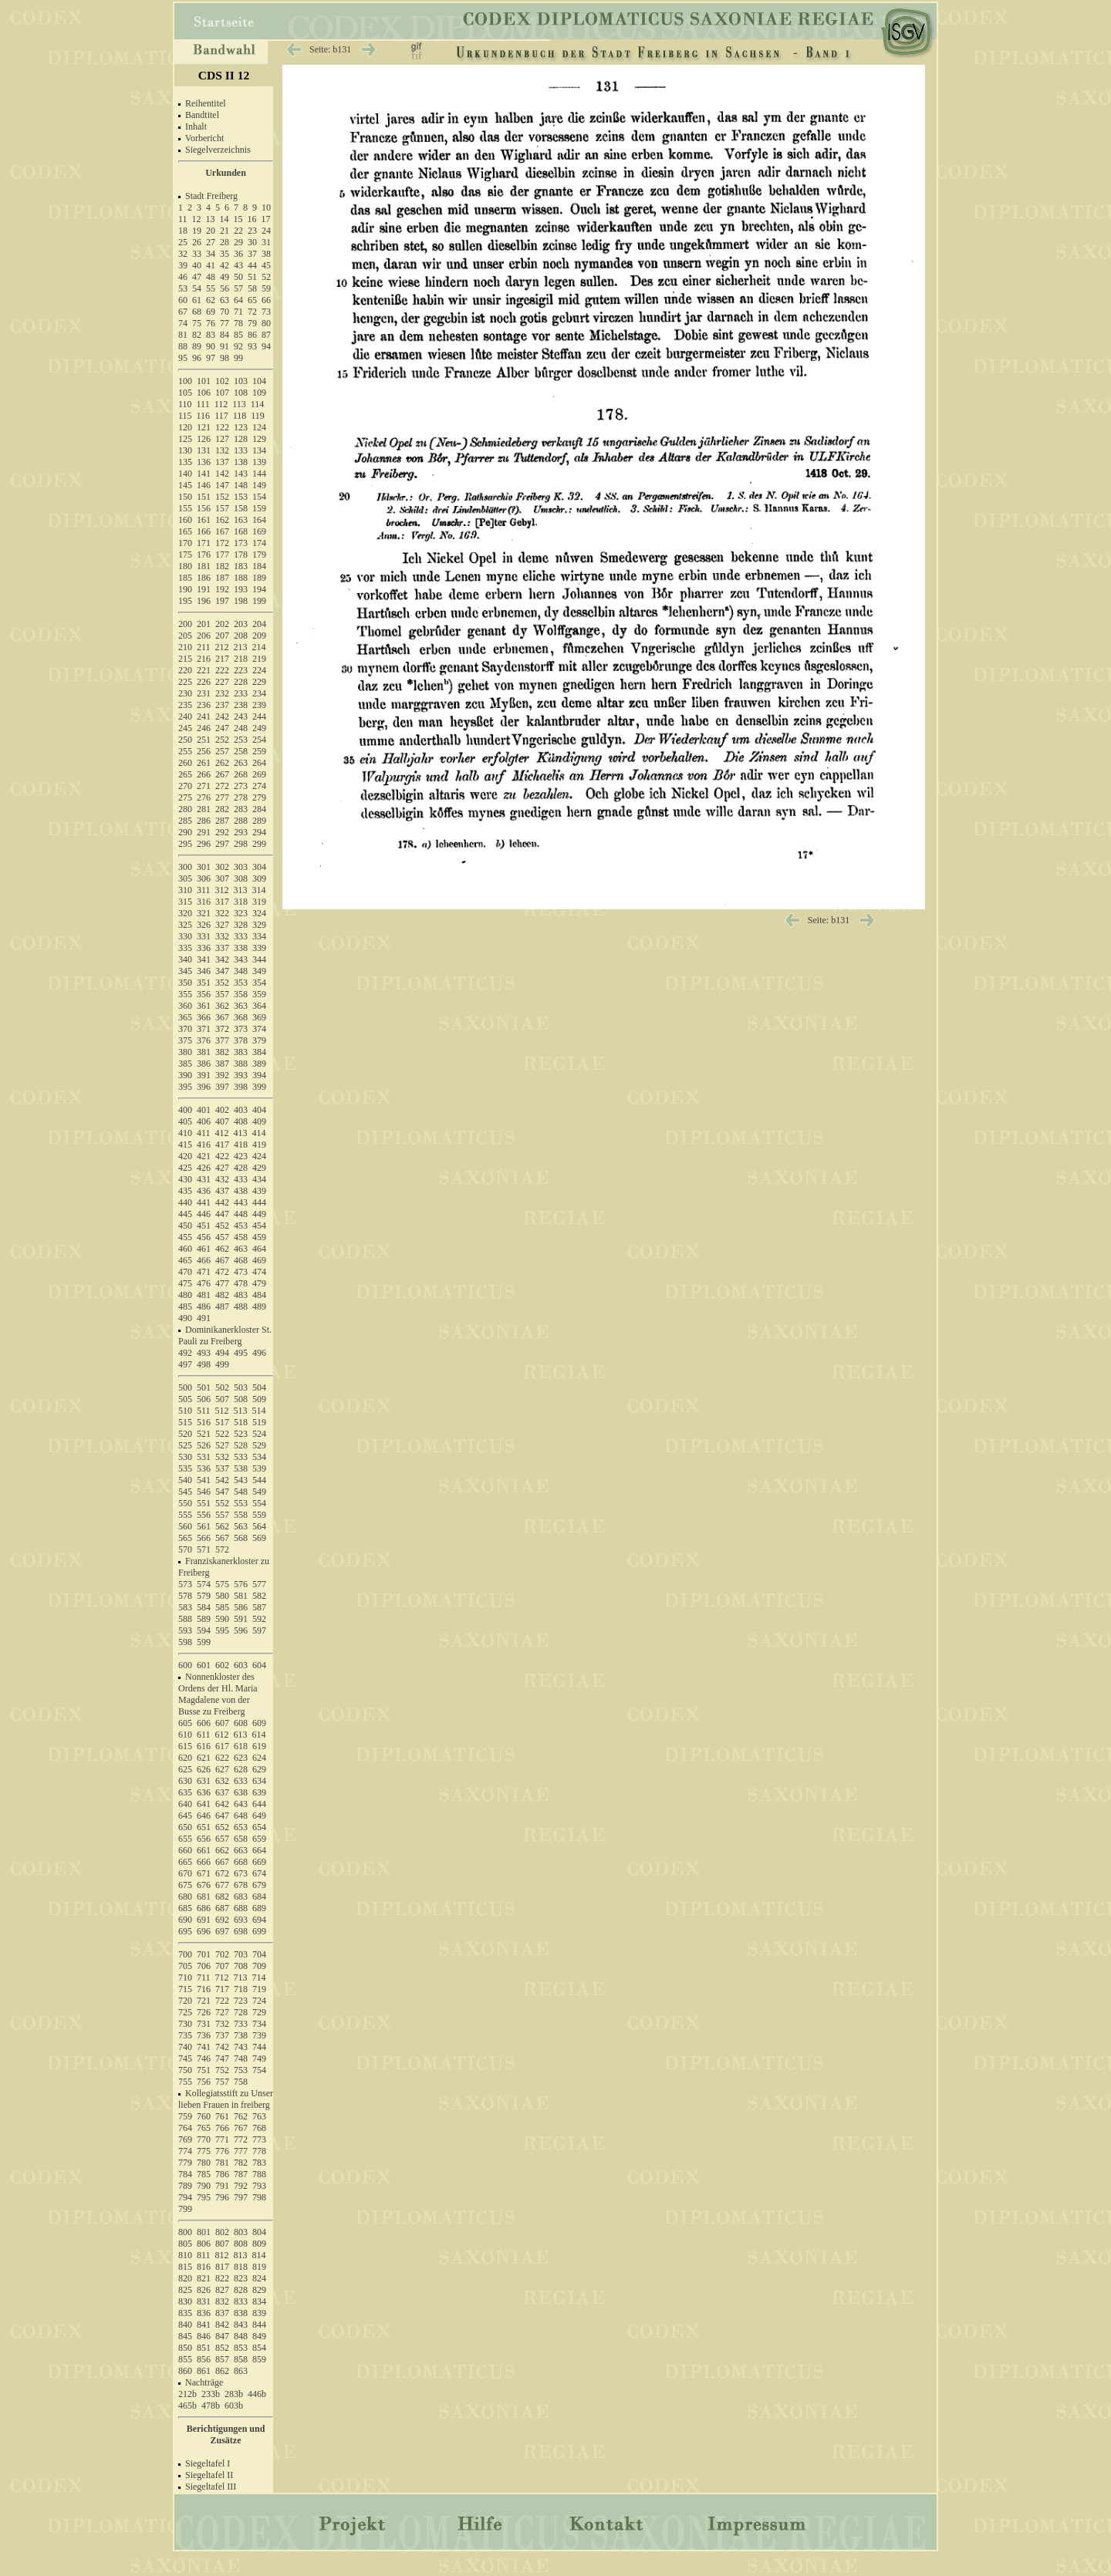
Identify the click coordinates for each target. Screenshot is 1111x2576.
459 (259, 1237)
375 (185, 1040)
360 (185, 1005)
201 (204, 624)
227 (222, 681)
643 (241, 1804)
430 (185, 1179)
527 (222, 1445)
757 (222, 2081)
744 (259, 2047)
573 (185, 1584)
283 (241, 809)
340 (185, 959)
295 (185, 843)
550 (185, 1503)
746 (204, 2058)
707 (222, 1966)
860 (185, 2370)
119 (258, 415)
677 (222, 1885)
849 (259, 2336)
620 (185, 1757)
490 (185, 1318)
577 (259, 1584)
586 (241, 1607)
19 (196, 230)
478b (210, 2405)
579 (204, 1595)
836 (204, 2313)
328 (241, 924)
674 (259, 1873)
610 (185, 1734)
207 (222, 635)
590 (222, 1618)
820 (185, 2278)
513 (241, 1410)
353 (241, 982)
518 (241, 1422)
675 (185, 1885)
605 (185, 1723)
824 (259, 2278)
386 (204, 1063)
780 (204, 2162)
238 (241, 705)
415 (185, 1144)
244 (259, 716)
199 (259, 600)
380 (185, 1052)
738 (241, 2035)
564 (259, 1526)
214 (259, 647)
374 (259, 1028)
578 (185, 1595)
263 (241, 762)
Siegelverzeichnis (218, 149)
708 (241, 1966)
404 (259, 1109)
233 (241, 693)
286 (204, 820)
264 (259, 762)
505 (185, 1399)
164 (259, 519)
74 (182, 323)
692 (222, 1919)
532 (222, 1457)
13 (210, 219)
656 (204, 1838)
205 (185, 635)
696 (204, 1931)
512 (222, 1410)
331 (204, 936)
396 (204, 1086)
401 (204, 1109)
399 (259, 1086)
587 (259, 1607)
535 (185, 1468)
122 (222, 427)
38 (266, 253)
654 (259, 1827)
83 (210, 334)
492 (185, 1352)
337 (222, 947)
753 (241, 2070)
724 (259, 2000)
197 (222, 600)
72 (252, 311)
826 (204, 2289)
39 (182, 265)
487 (222, 1306)
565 (185, 1537)
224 (259, 670)
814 (259, 2255)
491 (204, 1318)
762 (241, 2116)
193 (241, 589)
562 (222, 1526)
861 (204, 2370)
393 (241, 1075)
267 (222, 774)
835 (185, 2313)
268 (241, 774)
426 (204, 1167)
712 (222, 1977)
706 (204, 1966)
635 (185, 1792)
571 (204, 1549)
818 (241, 2266)
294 (259, 832)
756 (204, 2081)
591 (241, 1618)
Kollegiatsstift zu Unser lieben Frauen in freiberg (225, 2099)
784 (185, 2174)
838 (241, 2313)
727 (222, 2012)
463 (241, 1248)
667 (222, 1861)
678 (241, 1885)
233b (210, 2394)
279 (259, 797)
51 (252, 276)
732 (222, 2023)
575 (222, 1584)
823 (241, 2278)
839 (259, 2313)
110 (185, 404)
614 (259, 1734)
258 (241, 751)
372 (222, 1028)
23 (252, 230)
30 (252, 242)
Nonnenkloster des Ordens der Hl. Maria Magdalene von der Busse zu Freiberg (218, 1694)
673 (241, 1873)
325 (185, 924)
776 (222, 2151)
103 (241, 381)
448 (241, 1214)
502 (222, 1387)
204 (259, 624)
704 (259, 1954)
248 (241, 728)
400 (185, 1109)
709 (259, 1966)
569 (259, 1537)
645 (185, 1815)
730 (185, 2023)
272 (222, 786)
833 (241, 2301)
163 (241, 519)
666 (204, 1861)
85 (238, 334)
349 (259, 971)
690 (185, 1919)
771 (222, 2139)
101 (204, 381)
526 (204, 1445)
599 (204, 1642)
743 (241, 2047)
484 (259, 1295)
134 (259, 450)
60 (182, 300)
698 (241, 1931)
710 (185, 1977)
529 (259, 1445)
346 (204, 971)
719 (259, 1989)
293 (241, 832)
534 (259, 1457)
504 (259, 1387)
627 (222, 1769)
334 (259, 936)
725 (185, 2012)
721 (204, 2000)
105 (185, 392)
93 (252, 346)
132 (222, 450)
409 (259, 1121)
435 (185, 1190)
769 (185, 2139)
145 (185, 485)
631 (204, 1780)
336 (204, 947)
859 (259, 2359)
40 (196, 265)
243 (241, 716)
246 (204, 728)
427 (222, 1167)
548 (241, 1491)
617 (222, 1746)
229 (259, 681)
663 (241, 1850)
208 (241, 635)
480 (185, 1295)
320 (185, 913)
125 (185, 438)
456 (204, 1237)
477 (222, 1283)
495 (241, 1352)
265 (185, 774)
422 (222, 1156)
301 (204, 866)
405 (185, 1121)
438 (241, 1190)
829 (259, 2289)
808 (241, 2243)
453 (241, 1225)
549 (259, 1491)
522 (222, 1433)
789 (185, 2185)
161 (204, 519)
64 (238, 300)
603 (241, 1665)
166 (204, 531)
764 (185, 2128)
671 (204, 1873)
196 (204, 600)
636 (204, 1792)
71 (238, 311)
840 (185, 2324)
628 (241, 1769)
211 (204, 647)
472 (222, 1271)
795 (204, 2197)
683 (241, 1896)
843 (241, 2324)
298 (241, 843)
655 (185, 1838)
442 (222, 1202)
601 (204, 1665)
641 (204, 1804)
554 (259, 1503)
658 (241, 1838)
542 (222, 1480)
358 (241, 994)
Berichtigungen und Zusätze (226, 2434)
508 (241, 1399)
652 (222, 1827)
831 (204, 2301)
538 (241, 1468)
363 (241, 1005)
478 (241, 1283)
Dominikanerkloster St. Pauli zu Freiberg (225, 1335)
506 (204, 1399)
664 (259, 1850)
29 (238, 242)
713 (241, 1977)
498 (204, 1364)
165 (185, 531)
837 (222, 2313)
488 (241, 1306)
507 (222, 1399)
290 (185, 832)
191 (204, 589)
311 (204, 890)
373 (241, 1028)
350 (185, 982)
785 (204, 2174)
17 (266, 219)
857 (222, 2359)
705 (185, 1966)
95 (182, 357)
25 (182, 242)
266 (204, 774)
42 (224, 265)
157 (222, 508)
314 (259, 890)
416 (204, 1144)
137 (222, 462)
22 (238, 230)
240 (185, 716)
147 (222, 485)
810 (185, 2255)
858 (241, 2359)
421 (204, 1156)
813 (241, 2255)
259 (259, 751)
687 (222, 1908)
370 (185, 1028)
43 (238, 265)
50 (238, 276)
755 (185, 2081)
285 (185, 820)
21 (224, 230)
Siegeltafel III (210, 2486)
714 (259, 1977)
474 (259, 1271)
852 (222, 2347)
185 (185, 577)
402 (222, 1109)
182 (222, 566)
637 (222, 1792)
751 (204, 2070)
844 (259, 2324)
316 (204, 901)
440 (185, 1202)
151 (204, 496)
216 (204, 658)
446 (204, 1214)
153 (241, 496)
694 (259, 1919)
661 (204, 1850)
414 (259, 1133)
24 (266, 230)
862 (222, 2370)
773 (259, 2139)
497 (185, 1364)
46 (182, 276)
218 (241, 658)
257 (222, 751)
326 (204, 924)
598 (185, 1642)
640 (185, 1804)
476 (204, 1283)
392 (222, 1075)
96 (196, 357)
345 (185, 971)
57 (238, 288)
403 (241, 1109)
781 (222, 2162)
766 (222, 2128)
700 (185, 1954)
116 (204, 415)
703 (241, 1954)
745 (185, 2058)
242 (222, 716)
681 (204, 1896)
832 (222, 2301)
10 (266, 207)
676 (204, 1885)
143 (241, 473)
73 (266, 311)
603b (234, 2405)
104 (259, 381)
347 (222, 971)
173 (241, 543)
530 (185, 1457)
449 (259, 1214)
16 (252, 219)
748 (241, 2058)
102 (222, 381)
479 (259, 1283)
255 (185, 751)
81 (182, 334)
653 (241, 1827)
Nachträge (204, 2382)
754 (259, 2070)
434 (259, 1179)
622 (222, 1757)
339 (259, 947)
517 (222, 1422)
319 (259, 901)
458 (241, 1237)
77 (224, 323)
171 (204, 543)
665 (185, 1861)
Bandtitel (202, 115)
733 (241, 2023)
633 (241, 1780)
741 (204, 2047)
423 (241, 1156)
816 (204, 2266)
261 (204, 762)
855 (185, 2359)
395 (185, 1086)
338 (241, 947)
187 (222, 577)
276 (204, 797)
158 (241, 508)
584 (204, 1607)
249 (259, 728)
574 (204, 1584)
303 (241, 866)
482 (222, 1295)
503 (241, 1387)
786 (222, 2174)
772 (241, 2139)
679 (259, 1885)
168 (241, 531)
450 (185, 1225)
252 (222, 739)
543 (241, 1480)
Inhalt (196, 126)
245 (185, 728)
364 (259, 1005)
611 (204, 1734)
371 (204, 1028)
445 (185, 1214)
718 (241, 1989)
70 (224, 311)
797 (241, 2197)
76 (210, 323)
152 (222, 496)
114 (258, 404)
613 (241, 1734)
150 (185, 496)
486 (204, 1306)
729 (259, 2012)
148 (241, 485)
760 (204, 2116)
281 (204, 809)
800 (185, 2232)
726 (204, 2012)
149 (259, 485)
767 (241, 2128)
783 (259, 2162)
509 (259, 1399)
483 (241, 1295)
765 (204, 2128)
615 (185, 1746)
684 (259, 1896)
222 (222, 670)
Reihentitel (205, 103)
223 (241, 670)
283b (234, 2394)
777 (241, 2151)
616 (204, 1746)
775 (204, 2151)
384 (259, 1052)
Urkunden (225, 172)
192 (222, 589)
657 (222, 1838)
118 (240, 415)
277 (222, 797)
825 (185, 2289)
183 (241, 566)
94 (266, 346)
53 (182, 288)
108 (241, 392)
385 (185, 1063)
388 (241, 1063)
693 (241, 1919)
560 (185, 1526)
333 (241, 936)
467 (222, 1260)
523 (241, 1433)
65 (252, 300)
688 (241, 1908)
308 (241, 878)
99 (238, 357)
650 (185, 1827)
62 (210, 300)
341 (204, 959)
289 (259, 820)
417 (222, 1144)
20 (210, 230)
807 (222, 2243)
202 (222, 624)
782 (241, 2162)
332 (222, 936)
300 (185, 866)
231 (204, 693)
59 (266, 288)
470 (185, 1271)
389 (259, 1063)
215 (185, 658)
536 (204, 1468)
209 (259, 635)
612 (222, 1734)
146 (204, 485)
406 (204, 1121)
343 (241, 959)
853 (241, 2347)
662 (222, 1850)
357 (222, 994)
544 (259, 1480)
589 (204, 1618)
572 (222, 1549)
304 (259, 866)
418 (241, 1144)
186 (204, 577)
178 (241, 554)
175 (185, 554)
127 (222, 438)
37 (252, 253)
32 (182, 253)
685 (185, 1908)
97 (210, 357)
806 (204, 2243)
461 (204, 1248)
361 (204, 1005)
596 (241, 1630)
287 (222, 820)
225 (185, 681)
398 (241, 1086)
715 (185, 1989)
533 (241, 1457)
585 (222, 1607)
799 (185, 2208)
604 (259, 1665)
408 (241, 1121)
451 (204, 1225)
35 (224, 253)
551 (204, 1503)
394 (259, 1075)
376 (204, 1040)
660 (185, 1850)
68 (196, 311)
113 (239, 404)
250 (185, 739)
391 (204, 1075)
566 (204, 1537)
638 (241, 1792)
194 (259, 589)
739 (259, 2035)
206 (204, 635)
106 (204, 392)
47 (196, 276)
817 (222, 2266)
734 (259, 2023)
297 (222, 843)
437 (222, 1190)
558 (241, 1514)
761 (222, 2116)
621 (204, 1757)
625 (185, 1769)
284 (259, 809)
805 (185, 2243)
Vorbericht (204, 138)
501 (204, 1387)
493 (204, 1352)
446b (257, 2394)
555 (185, 1514)
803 (241, 2232)
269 (259, 774)
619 (259, 1746)
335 (185, 947)
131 (204, 450)
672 (222, 1873)
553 (241, 1503)
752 (222, 2070)
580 (222, 1595)
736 (204, 2035)
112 (221, 404)
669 (259, 1861)
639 (259, 1792)
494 (222, 1352)
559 (259, 1514)
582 (259, 1595)
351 (204, 982)
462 (222, 1248)
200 (185, 624)
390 (185, 1075)
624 (259, 1757)
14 (224, 219)
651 (204, 1827)
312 (222, 890)
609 (259, 1723)
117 (221, 415)
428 (241, 1167)
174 (259, 543)
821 (204, 2278)
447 (222, 1214)
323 (241, 913)
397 (222, 1086)
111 (203, 404)
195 (185, 600)
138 (241, 462)
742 (222, 2047)
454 (259, 1225)
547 (222, 1491)
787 (241, 2174)
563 (241, 1526)
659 (259, 1838)
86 (252, 334)
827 (222, 2289)
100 (185, 381)
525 (185, 1445)
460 (185, 1248)
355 (185, 994)
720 (185, 2000)
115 (185, 415)
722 (222, 2000)
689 (259, 1908)
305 (185, 878)
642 (222, 1804)
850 (185, 2347)
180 (185, 566)
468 (241, 1260)
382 (222, 1052)
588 (185, 1618)
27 (210, 242)
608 (241, 1723)
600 (185, 1665)
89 (196, 346)
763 (259, 2116)
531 (204, 1457)
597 (259, 1630)
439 (259, 1190)
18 (182, 230)
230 (185, 693)
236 (204, 705)
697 (222, 1931)
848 (241, 2336)
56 (224, 288)
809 (259, 2243)
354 (259, 982)
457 (222, 1237)
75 (196, 323)
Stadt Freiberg (211, 196)
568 (241, 1537)
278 (241, 797)
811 (204, 2255)
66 (266, 300)
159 (259, 508)
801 (204, 2232)
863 (241, 2370)
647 (222, 1815)
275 (185, 797)
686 (204, 1908)
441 (204, 1202)
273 (241, 786)
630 (185, 1780)
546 (204, 1491)
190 (185, 589)
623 (241, 1757)
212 (222, 647)
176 (204, 554)
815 (185, 2266)
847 (222, 2336)
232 (222, 693)
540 (185, 1480)
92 (238, 346)
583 (185, 1607)
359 (259, 994)
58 (252, 288)
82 (196, 334)
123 (241, 427)
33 (196, 253)
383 (241, 1052)
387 (222, 1063)
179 (259, 554)
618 (241, 1746)
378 (241, 1040)
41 (210, 265)
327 (222, 924)
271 (204, 786)
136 (204, 462)
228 (241, 681)
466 (204, 1260)
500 (185, 1387)
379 (259, 1040)
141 (204, 473)
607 (222, 1723)
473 (241, 1271)
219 (259, 658)
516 (204, 1422)
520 (185, 1433)
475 (185, 1283)
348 (241, 971)
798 (259, 2197)
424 (259, 1156)
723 (241, 2000)
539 (259, 1468)
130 (185, 450)
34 (210, 253)
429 (259, 1167)
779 (185, 2162)
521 (204, 1433)
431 (204, 1179)
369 (259, 1017)
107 (222, 392)
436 (204, 1190)
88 (182, 346)
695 (185, 1931)
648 (241, 1815)
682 (222, 1896)
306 (204, 878)
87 (266, 334)
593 (185, 1630)
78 (238, 323)
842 (222, 2324)
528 (241, 1445)
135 (185, 462)
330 (185, 936)
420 (185, 1156)
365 (185, 1017)
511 (204, 1410)
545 (185, 1491)
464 (259, 1248)
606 (204, 1723)
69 (210, 311)
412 (222, 1133)
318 (241, 901)
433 (241, 1179)
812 (222, 2255)
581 (241, 1595)
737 (222, 2035)
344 (259, 959)
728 (241, 2012)
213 (241, 647)
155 (185, 508)
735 (185, 2035)
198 (241, 600)
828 (241, 2289)
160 (185, 519)
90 (210, 346)
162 (222, 519)
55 (210, 288)
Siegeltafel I (207, 2463)
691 (204, 1919)
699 (259, 1931)
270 (185, 786)
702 (222, 1954)
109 (259, 392)
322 (222, 913)
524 (259, 1433)
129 (259, 438)
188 (241, 577)
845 (185, 2336)
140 (185, 473)
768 (259, 2128)
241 (204, 716)
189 (259, 577)
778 (259, 2151)
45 (266, 265)
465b (187, 2405)
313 (241, 890)
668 (241, 1861)
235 (185, 705)
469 (259, 1260)
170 (185, 543)
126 (204, 438)
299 (259, 843)
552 (222, 1503)
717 (222, 1989)
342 (222, 959)
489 (259, 1306)
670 (185, 1873)
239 (259, 705)
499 (222, 1364)
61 (196, 300)
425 (185, 1167)
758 (241, 2081)
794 (185, 2197)
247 (222, 728)
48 (210, 276)
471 (204, 1271)
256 (204, 751)
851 (204, 2347)
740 (185, 2047)
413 (241, 1133)
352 (222, 982)
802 (222, 2232)
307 (222, 878)
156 (204, 508)
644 (259, 1804)
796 (222, 2197)
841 (204, 2324)
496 (259, 1352)
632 (222, 1780)
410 (185, 1133)
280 (185, 809)
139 (259, 462)
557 (222, 1514)
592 (259, 1618)
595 (222, 1630)
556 (204, 1514)
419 (259, 1144)
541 (204, 1480)
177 (222, 554)
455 (185, 1237)
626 (204, 1769)
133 (241, 450)
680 (185, 1896)
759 (185, 2116)
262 (222, 762)
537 (222, 1468)
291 (204, 832)
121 (204, 427)
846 (204, 2336)
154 (259, 496)
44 (252, 265)
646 (204, 1815)
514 (259, 1410)
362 (222, 1005)
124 (259, 427)
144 (259, 473)
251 (204, 739)
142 (222, 473)
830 (185, 2301)
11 (182, 219)
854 (259, 2347)
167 (222, 531)
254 (259, 739)
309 (259, 878)
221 (204, 670)
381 (204, 1052)
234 (259, 693)
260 (185, 762)
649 (259, 1815)
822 (222, 2278)
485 (185, 1306)
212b (187, 2394)
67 (182, 311)
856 (204, 2359)
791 (222, 2185)
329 (259, 924)
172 (222, 543)
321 (204, 913)
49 (224, 276)
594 (204, 1630)
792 (241, 2185)
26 (196, 242)
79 (252, 323)
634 (259, 1780)
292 (222, 832)
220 (185, 670)
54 (196, 288)
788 (259, 2174)
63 (224, 300)
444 (259, 1202)
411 (204, 1133)
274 (259, 786)
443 (241, 1202)
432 (222, 1179)
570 (185, 1549)
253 (241, 739)
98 (224, 357)
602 (222, 1665)
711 (204, 1977)
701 (204, 1954)
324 (259, 913)
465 (185, 1260)
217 (222, 658)
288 (241, 820)
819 (259, 2266)
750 (185, 2070)
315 (185, 901)
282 (222, 809)
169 (259, 531)
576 (241, 1584)
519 (259, 1422)
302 (222, 866)
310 (185, 890)
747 (222, 2058)
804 (259, 2232)
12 (196, 219)
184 (259, 566)
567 (222, 1537)
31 (266, 242)
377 (222, 1040)
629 (259, 1769)
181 (204, 566)
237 (222, 705)
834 (259, 2301)
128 (241, 438)
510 (185, 1410)
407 (222, 1121)
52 (266, 276)
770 (204, 2139)
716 (204, 1989)
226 (204, 681)
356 (204, 994)
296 (204, 843)
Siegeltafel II (209, 2475)
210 (185, 647)
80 (266, 323)
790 (204, 2185)
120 (185, 427)
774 (185, 2151)
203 (241, 624)
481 (204, 1295)
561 (204, 1526)
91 (224, 346)
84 (224, 334)
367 (222, 1017)
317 (222, 901)
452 (222, 1225)
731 (204, 2023)
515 (185, 1422)
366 (204, 1017)
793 (259, 2185)
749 (259, 2058)
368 (241, 1017)
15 (238, 219)
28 (224, 242)
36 (238, 253)
